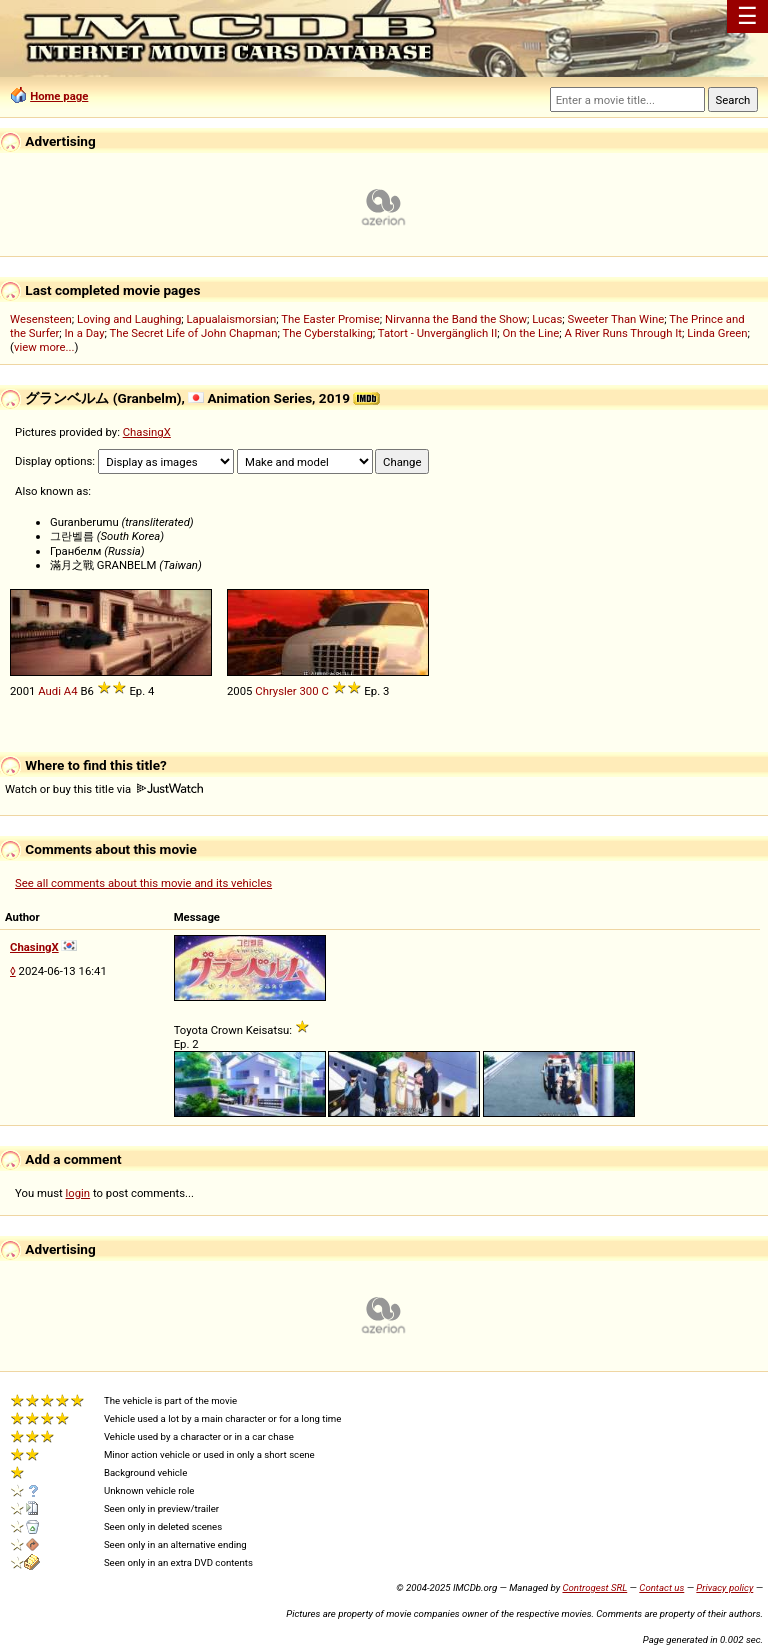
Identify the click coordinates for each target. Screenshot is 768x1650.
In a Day (85, 333)
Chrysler (275, 691)
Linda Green (717, 333)
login (78, 1193)
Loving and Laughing (129, 319)
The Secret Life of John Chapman (194, 333)
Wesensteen (41, 319)
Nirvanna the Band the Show (456, 319)
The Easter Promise (330, 319)
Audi (49, 691)
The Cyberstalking (327, 333)
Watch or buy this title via (104, 789)
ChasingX (147, 432)
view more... (44, 347)
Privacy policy (724, 1587)
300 (308, 691)
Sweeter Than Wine (616, 319)
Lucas (547, 319)
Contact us (661, 1587)
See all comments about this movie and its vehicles (143, 883)
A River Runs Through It (623, 333)
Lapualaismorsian (232, 319)
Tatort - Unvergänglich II (437, 333)
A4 (71, 691)
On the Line (530, 333)
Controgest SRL (594, 1587)
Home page (59, 96)
